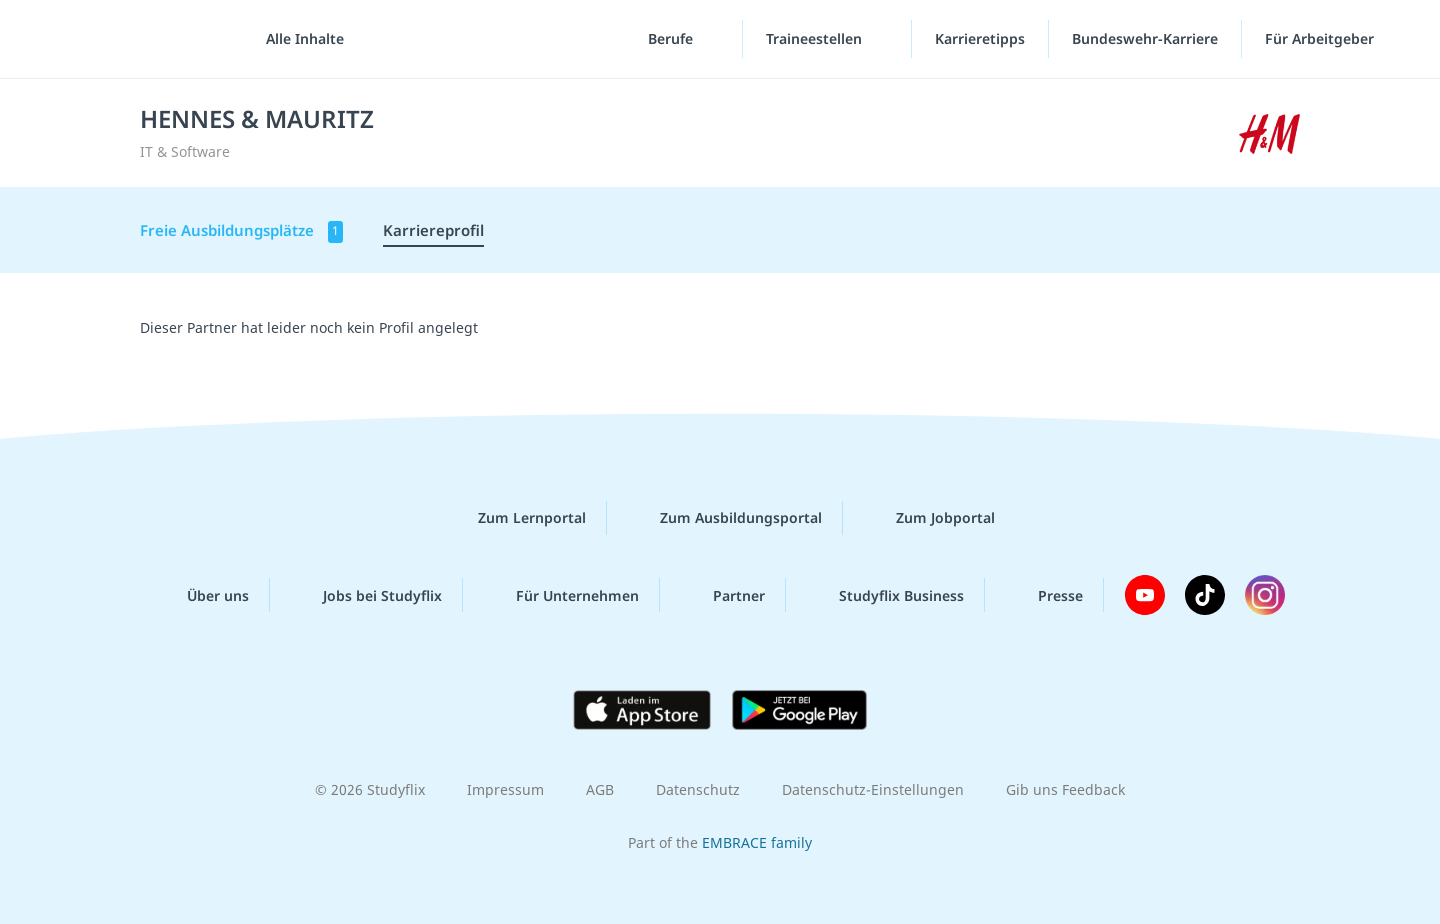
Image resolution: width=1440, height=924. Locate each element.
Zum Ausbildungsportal (725, 518)
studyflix (133, 39)
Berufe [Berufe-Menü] (672, 39)
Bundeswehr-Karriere (1145, 39)
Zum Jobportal (929, 518)
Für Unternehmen (561, 595)
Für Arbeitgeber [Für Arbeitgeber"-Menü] (1321, 39)
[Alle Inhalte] (298, 40)
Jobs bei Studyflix (366, 595)
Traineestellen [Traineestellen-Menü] (816, 39)
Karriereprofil (433, 230)
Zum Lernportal (516, 518)
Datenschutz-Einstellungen (873, 789)
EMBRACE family (757, 842)
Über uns (202, 595)
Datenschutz (698, 789)
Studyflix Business (885, 595)
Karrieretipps (980, 39)
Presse (1044, 595)
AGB (600, 789)
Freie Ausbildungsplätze (241, 231)
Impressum (505, 789)
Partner (723, 595)
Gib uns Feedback (1065, 789)
